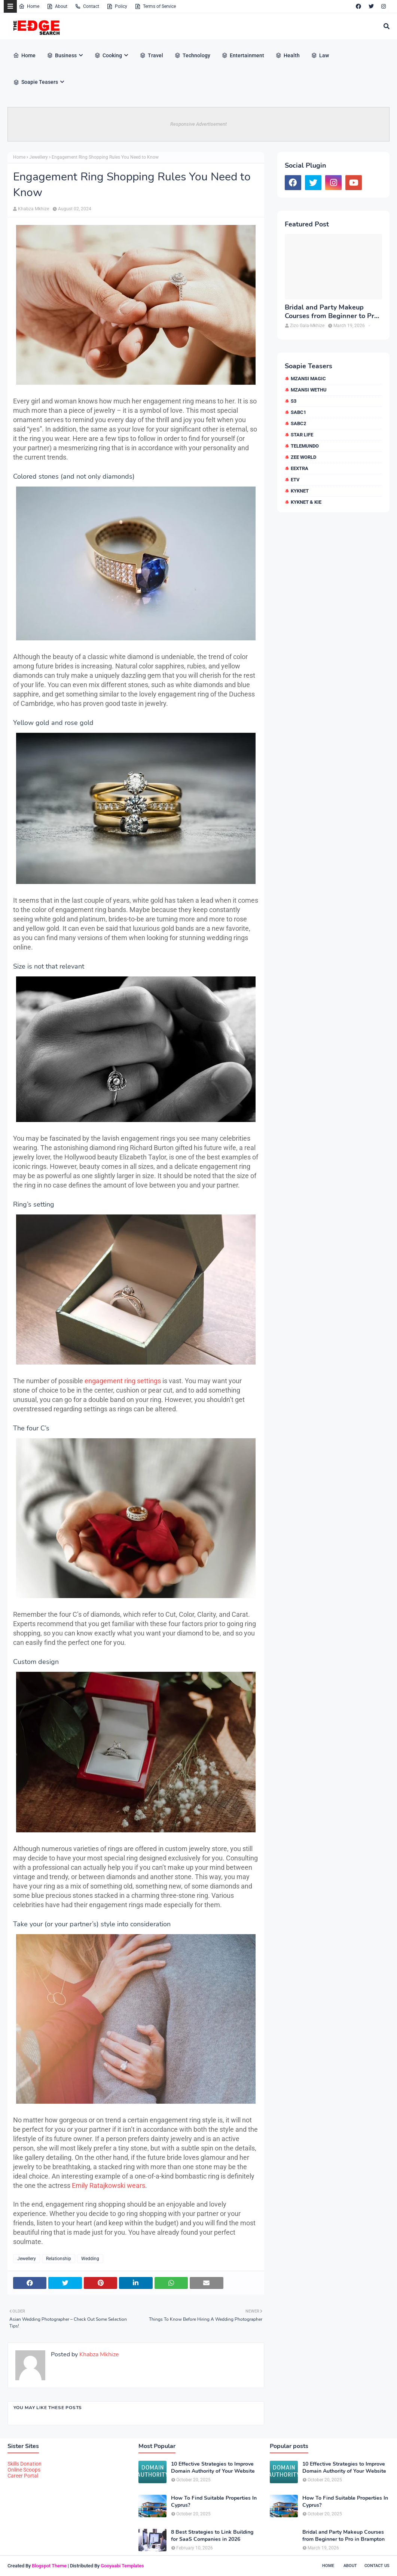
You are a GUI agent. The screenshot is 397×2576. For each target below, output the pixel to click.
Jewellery (38, 157)
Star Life (302, 435)
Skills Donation (24, 2464)
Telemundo (305, 446)
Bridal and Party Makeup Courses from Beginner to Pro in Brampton (331, 312)
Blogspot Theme (49, 2566)
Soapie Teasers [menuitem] (35, 82)
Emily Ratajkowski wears (108, 2185)
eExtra (299, 468)
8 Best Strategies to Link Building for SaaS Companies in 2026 (212, 2535)
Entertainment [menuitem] (243, 55)
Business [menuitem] (62, 55)
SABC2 (298, 423)
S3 (293, 401)
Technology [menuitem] (192, 55)
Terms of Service (155, 6)
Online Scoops (23, 2470)
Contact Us (377, 2565)
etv (295, 479)
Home (29, 6)
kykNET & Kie (306, 502)
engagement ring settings (123, 1381)
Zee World (303, 457)
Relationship (58, 2258)
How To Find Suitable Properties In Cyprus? (214, 2501)
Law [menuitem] (320, 55)
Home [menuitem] (24, 55)
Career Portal (22, 2476)
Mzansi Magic (308, 378)
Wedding (90, 2258)
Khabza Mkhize (33, 208)
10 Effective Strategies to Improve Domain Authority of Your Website (213, 2467)
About (57, 6)
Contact (87, 6)
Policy (117, 6)
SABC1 (298, 412)
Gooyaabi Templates (122, 2566)
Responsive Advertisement (198, 124)
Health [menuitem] (287, 55)
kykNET (300, 491)
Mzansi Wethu (309, 390)
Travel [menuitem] (151, 55)
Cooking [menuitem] (108, 55)
